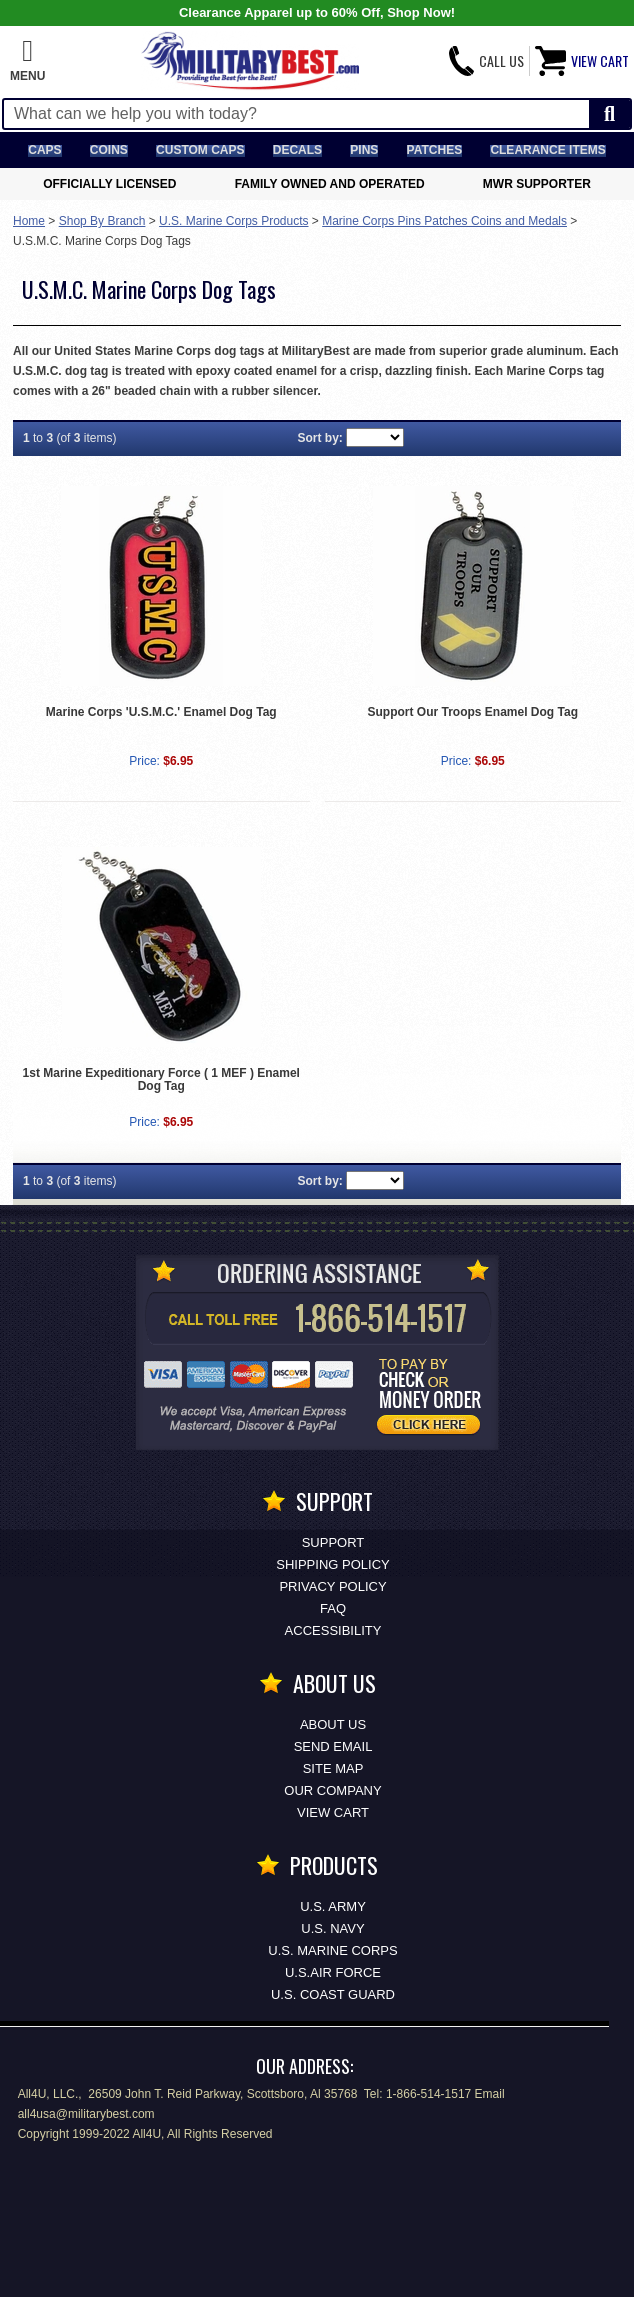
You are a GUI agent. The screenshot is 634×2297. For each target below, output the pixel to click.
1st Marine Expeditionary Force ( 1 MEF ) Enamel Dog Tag (161, 1079)
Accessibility (333, 1630)
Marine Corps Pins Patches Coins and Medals (444, 221)
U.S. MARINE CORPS (332, 1950)
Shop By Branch (102, 221)
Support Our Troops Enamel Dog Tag (473, 712)
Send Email (333, 1746)
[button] (27, 61)
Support (333, 1542)
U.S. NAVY (332, 1928)
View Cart (333, 1812)
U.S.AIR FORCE (333, 1972)
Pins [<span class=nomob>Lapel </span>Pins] (364, 150)
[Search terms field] (296, 114)
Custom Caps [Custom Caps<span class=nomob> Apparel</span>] (200, 150)
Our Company (332, 1790)
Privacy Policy (332, 1586)
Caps (44, 150)
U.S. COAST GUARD (333, 1994)
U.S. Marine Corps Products (233, 221)
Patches (435, 150)
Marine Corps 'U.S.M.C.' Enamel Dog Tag (161, 712)
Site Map (333, 1768)
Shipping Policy (332, 1564)
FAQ (333, 1608)
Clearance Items (547, 150)
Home (29, 221)
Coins (109, 150)
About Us (333, 1724)
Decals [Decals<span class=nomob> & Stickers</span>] (297, 150)
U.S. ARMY (333, 1906)
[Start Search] (609, 114)
